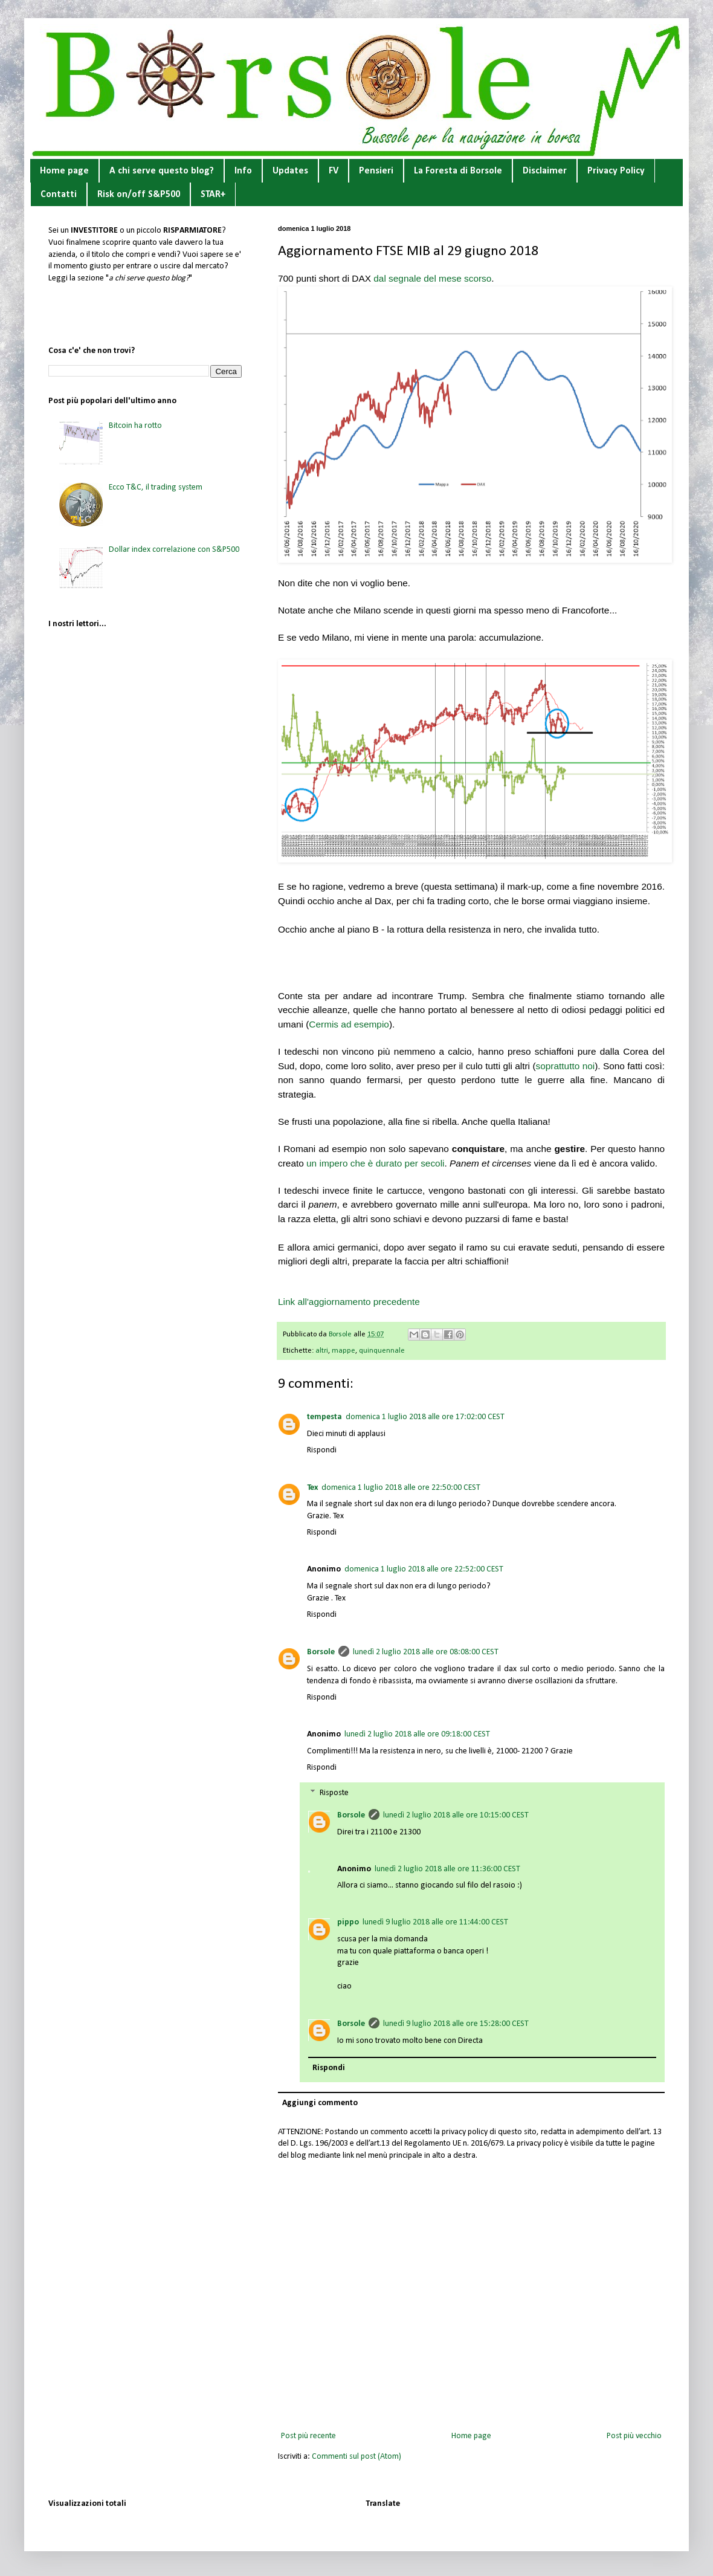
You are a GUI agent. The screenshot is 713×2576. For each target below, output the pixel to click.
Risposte (334, 1793)
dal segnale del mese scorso (432, 278)
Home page (64, 171)
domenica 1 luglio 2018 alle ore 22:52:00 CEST (423, 1569)
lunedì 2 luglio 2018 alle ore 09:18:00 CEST (417, 1734)
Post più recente (308, 2436)
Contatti (58, 194)
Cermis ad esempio (349, 1024)
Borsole (321, 1652)
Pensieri (376, 171)
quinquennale (382, 1350)
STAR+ (213, 194)
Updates (290, 171)
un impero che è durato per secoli (375, 1163)
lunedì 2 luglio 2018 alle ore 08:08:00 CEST (425, 1652)
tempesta (324, 1417)
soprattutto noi (565, 1066)
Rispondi (322, 1450)
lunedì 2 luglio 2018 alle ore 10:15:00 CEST (456, 1815)
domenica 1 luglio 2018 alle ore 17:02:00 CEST (425, 1417)
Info (243, 171)
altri (321, 1350)
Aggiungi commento (320, 2103)
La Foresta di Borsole (458, 171)
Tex (312, 1487)
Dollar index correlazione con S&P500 (174, 549)
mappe (343, 1350)
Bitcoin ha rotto (135, 425)
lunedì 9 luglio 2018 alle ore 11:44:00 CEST (435, 1922)
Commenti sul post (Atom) (356, 2456)
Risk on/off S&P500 (138, 194)
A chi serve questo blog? (161, 171)
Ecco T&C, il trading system (155, 487)
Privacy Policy (616, 171)
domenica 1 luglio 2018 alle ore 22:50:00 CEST (400, 1487)
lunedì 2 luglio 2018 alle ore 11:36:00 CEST (447, 1869)
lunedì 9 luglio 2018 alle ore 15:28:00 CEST (456, 2023)
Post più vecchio (634, 2436)
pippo (348, 1922)
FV (333, 171)
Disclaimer (545, 171)
